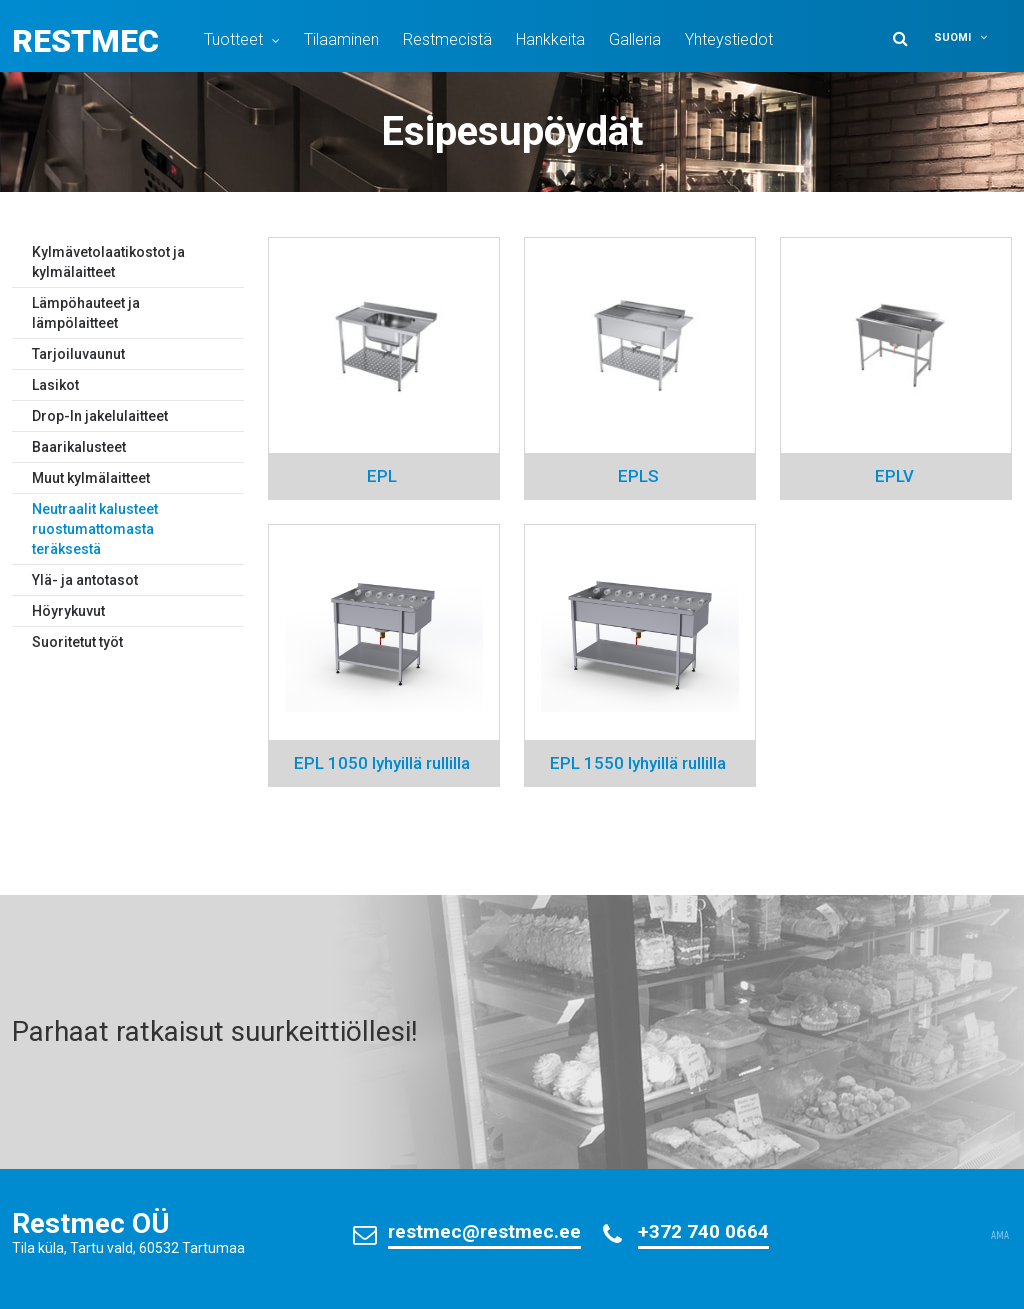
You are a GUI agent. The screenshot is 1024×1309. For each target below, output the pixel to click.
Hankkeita (550, 39)
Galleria (635, 39)
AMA (1000, 1236)
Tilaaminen (341, 39)
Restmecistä (447, 39)
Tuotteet (233, 39)
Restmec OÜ (91, 1223)
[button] (970, 37)
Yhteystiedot (729, 39)
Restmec (85, 41)
